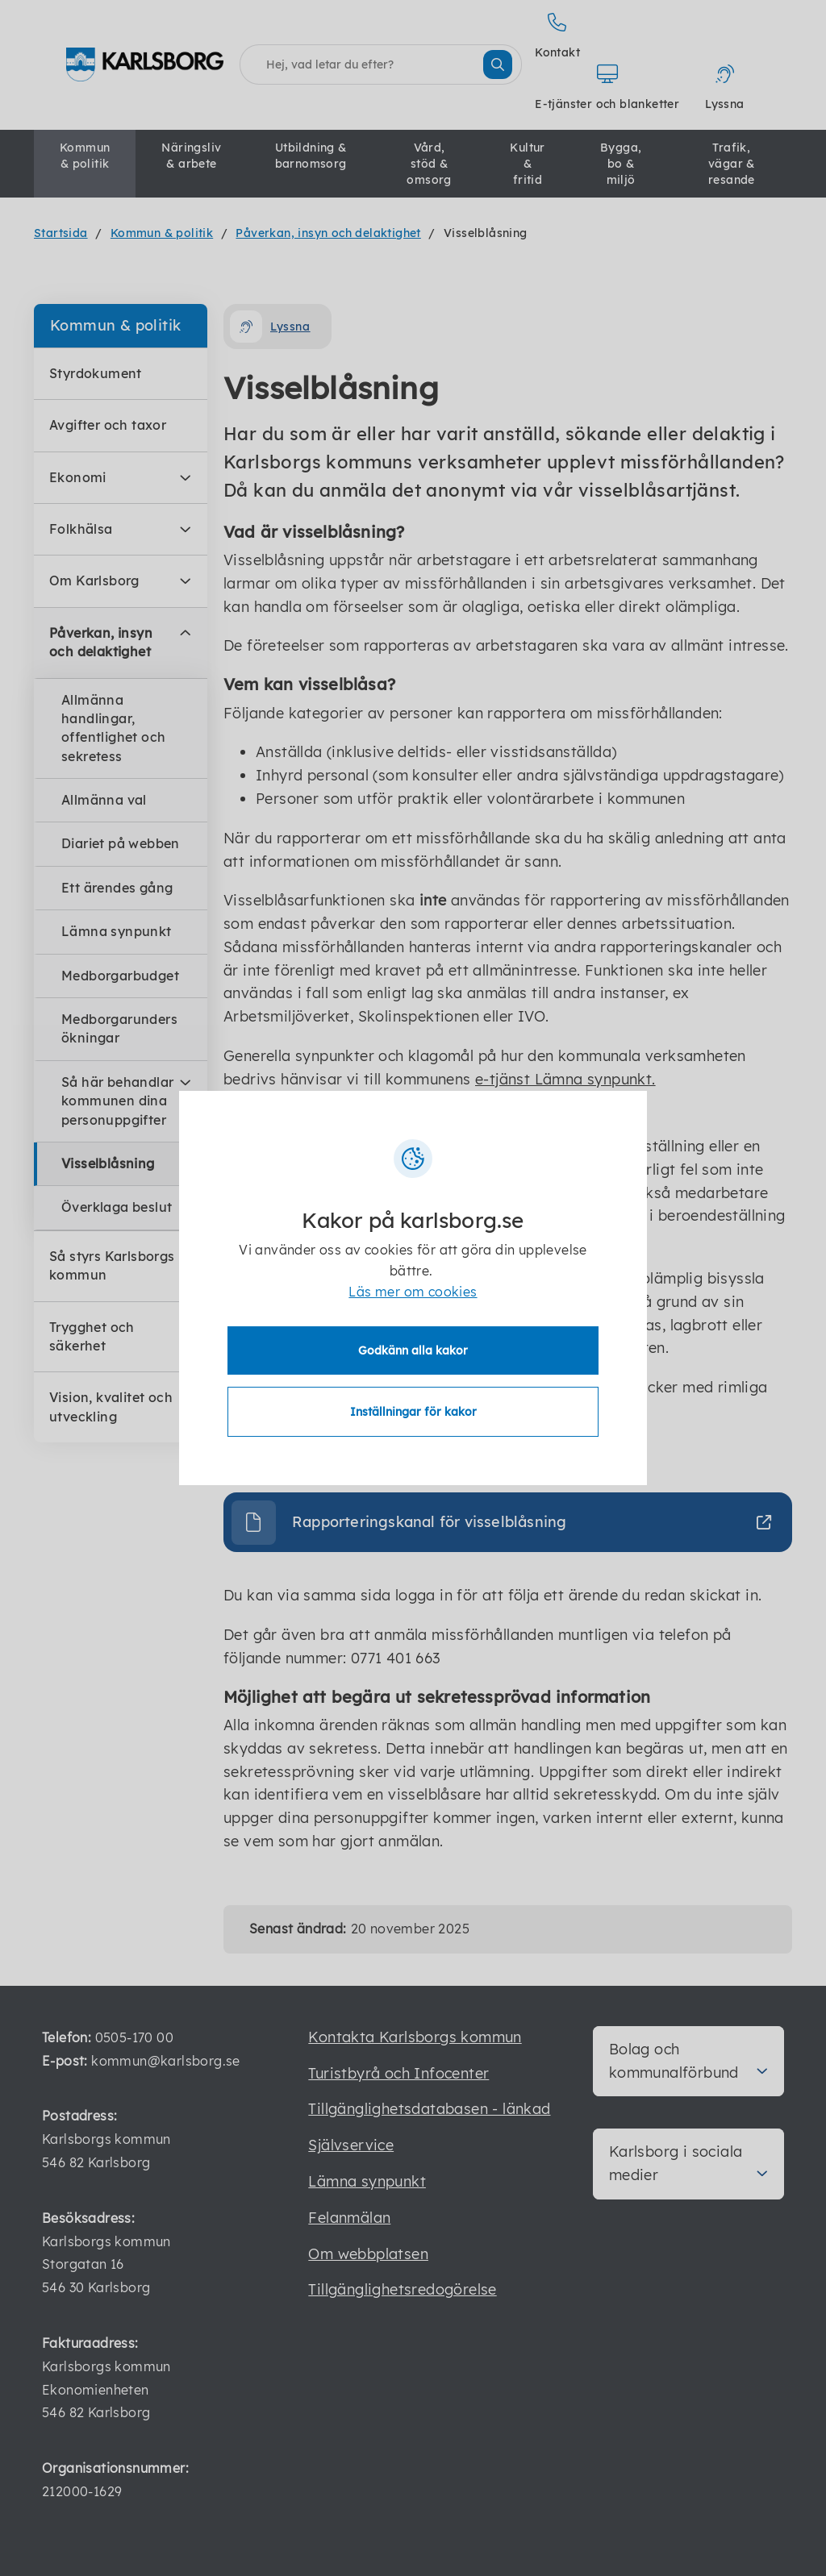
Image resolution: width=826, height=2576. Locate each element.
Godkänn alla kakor (413, 1350)
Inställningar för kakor (413, 1412)
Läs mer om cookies (412, 1292)
